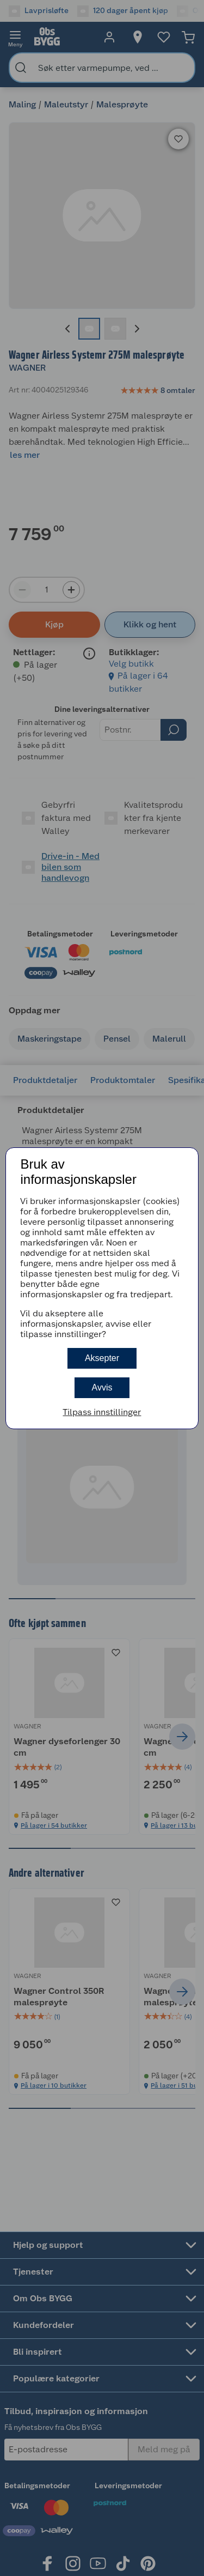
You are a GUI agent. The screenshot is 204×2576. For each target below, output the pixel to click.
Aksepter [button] (102, 1358)
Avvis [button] (102, 1387)
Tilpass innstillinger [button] (102, 1412)
